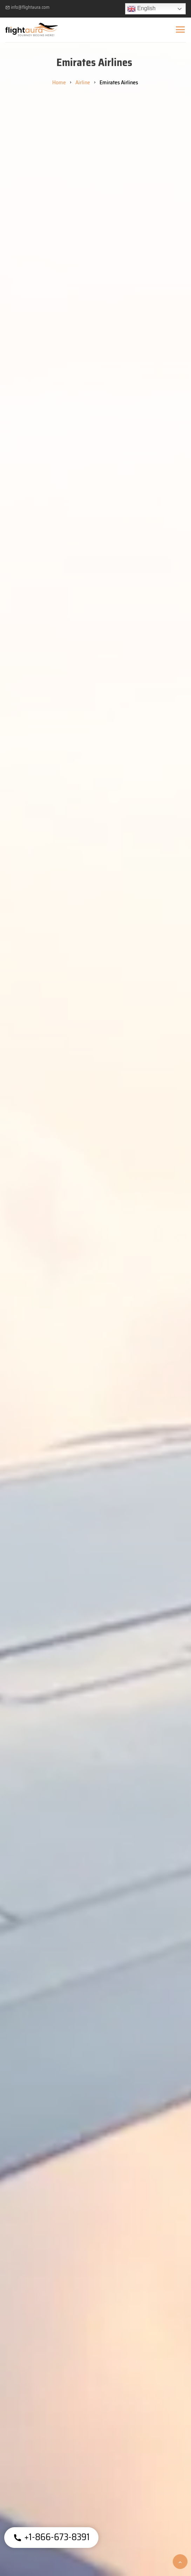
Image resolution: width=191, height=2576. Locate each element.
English (141, 9)
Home (59, 82)
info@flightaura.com (27, 7)
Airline (82, 82)
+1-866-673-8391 (51, 2537)
